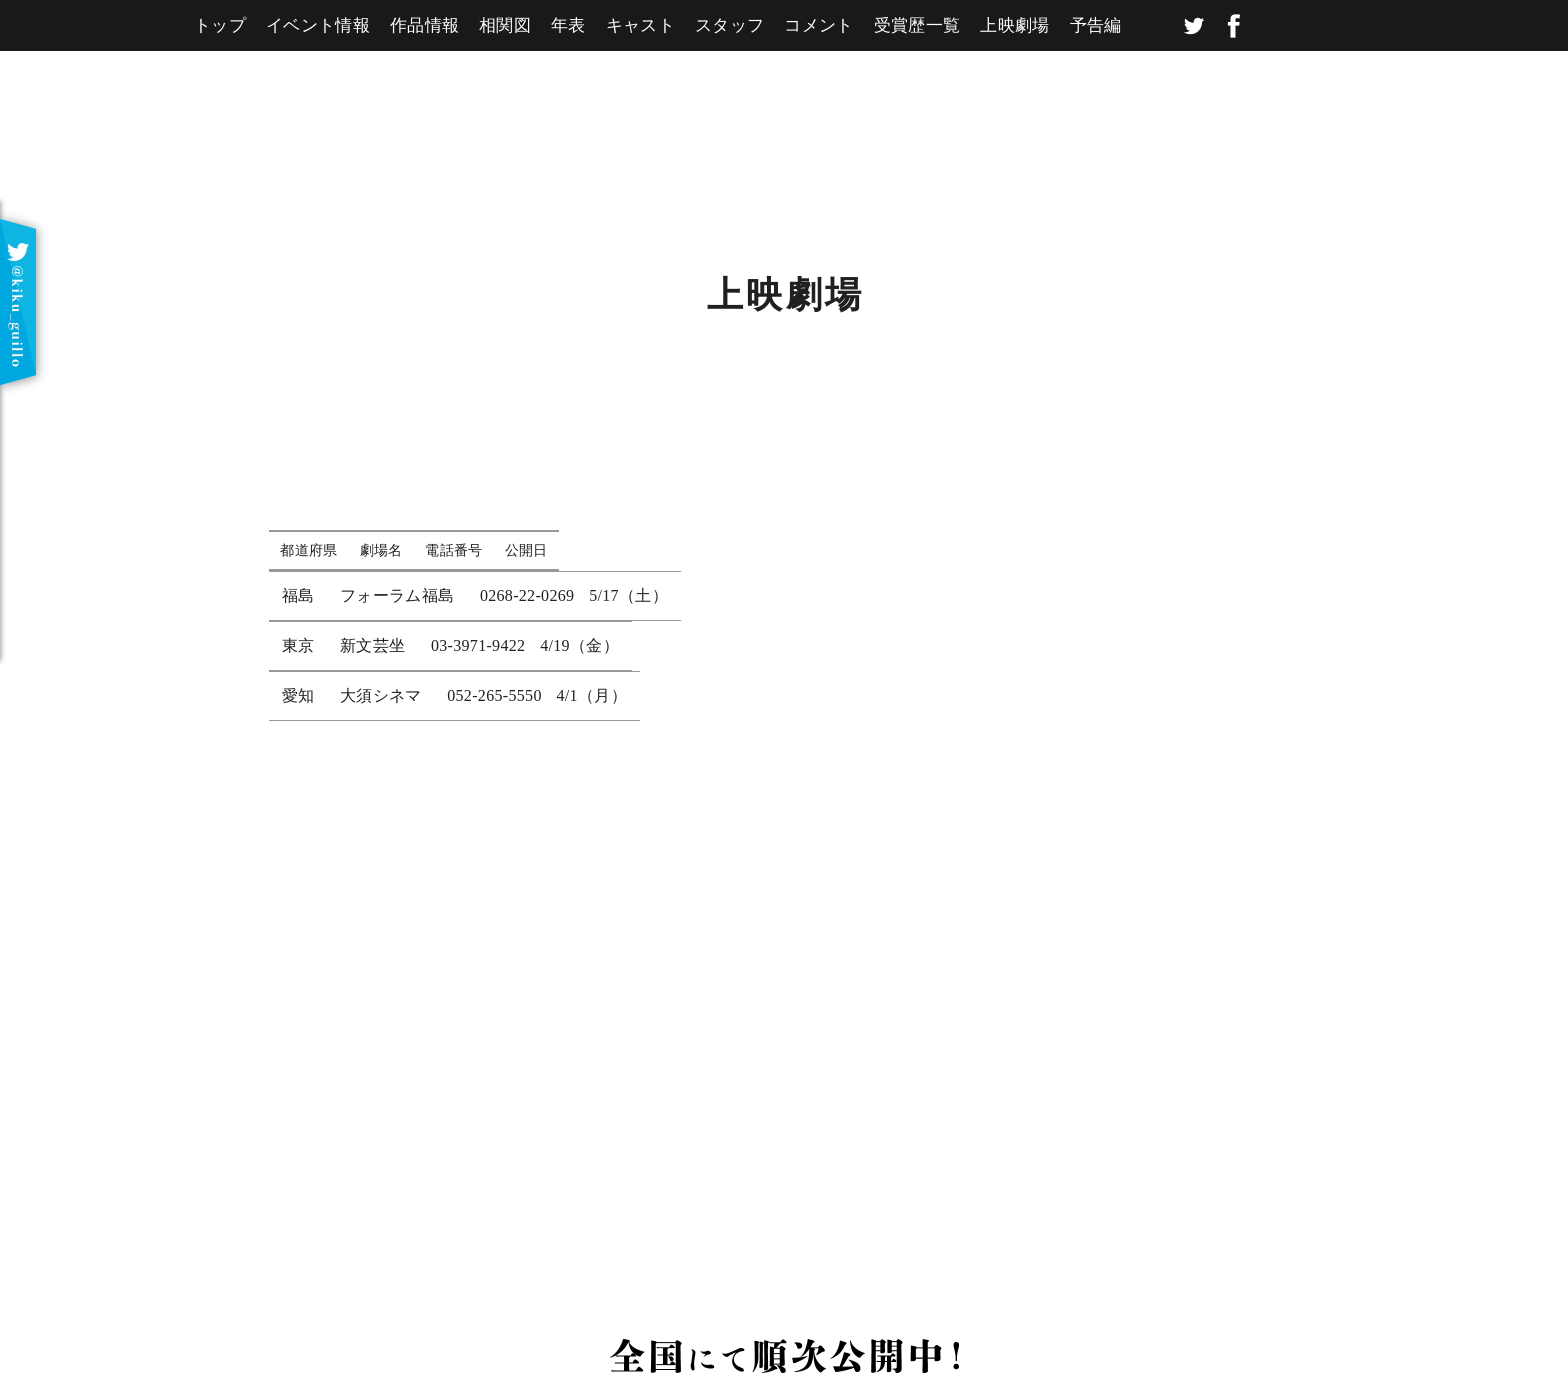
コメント (818, 25)
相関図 (505, 25)
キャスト (640, 25)
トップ (220, 25)
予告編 (1096, 25)
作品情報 (424, 25)
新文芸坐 (372, 645)
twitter (1194, 26)
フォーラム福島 (397, 595)
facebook (1234, 26)
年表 (568, 25)
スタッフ (729, 25)
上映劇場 (1014, 25)
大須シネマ (381, 695)
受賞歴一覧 (917, 25)
